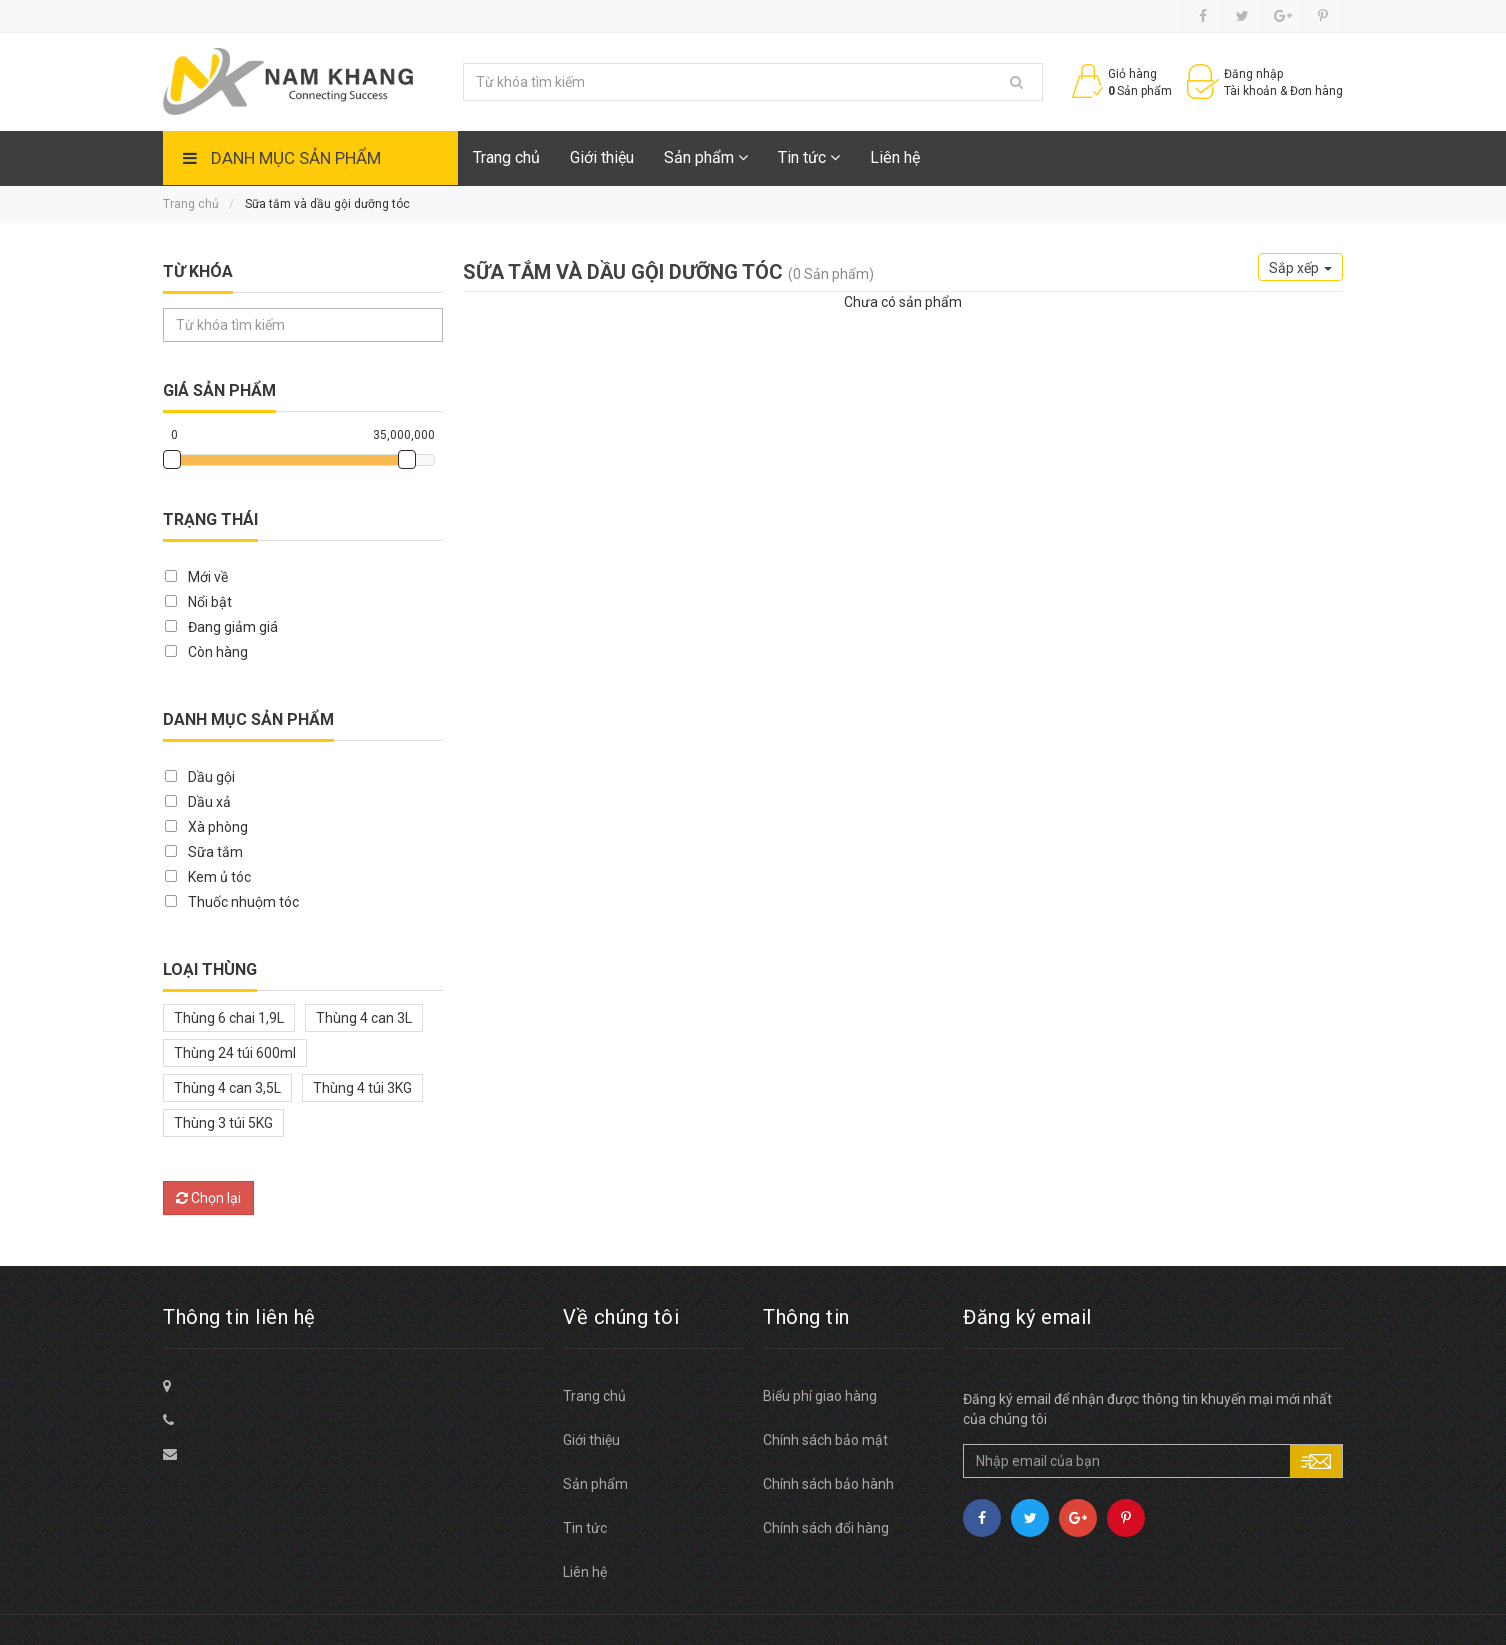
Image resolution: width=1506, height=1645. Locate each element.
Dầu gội (211, 777)
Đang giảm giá (233, 627)
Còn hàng (218, 652)
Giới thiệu (602, 157)
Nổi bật (210, 602)
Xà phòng (218, 827)
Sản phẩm (706, 157)
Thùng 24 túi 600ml (235, 1053)
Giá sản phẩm (219, 390)
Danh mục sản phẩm (296, 158)
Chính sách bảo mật (825, 1440)
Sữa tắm (215, 852)
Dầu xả (209, 802)
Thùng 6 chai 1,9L (229, 1018)
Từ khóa (198, 271)
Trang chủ (506, 157)
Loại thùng (210, 969)
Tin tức (809, 157)
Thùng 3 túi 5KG (223, 1123)
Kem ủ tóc (219, 877)
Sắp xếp (1300, 268)
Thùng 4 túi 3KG (362, 1088)
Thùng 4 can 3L (364, 1018)
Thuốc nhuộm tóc (243, 902)
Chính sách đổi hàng (826, 1528)
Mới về (208, 577)
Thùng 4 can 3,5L (227, 1088)
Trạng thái (210, 519)
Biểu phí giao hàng (820, 1396)
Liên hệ (895, 157)
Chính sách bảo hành (828, 1484)
